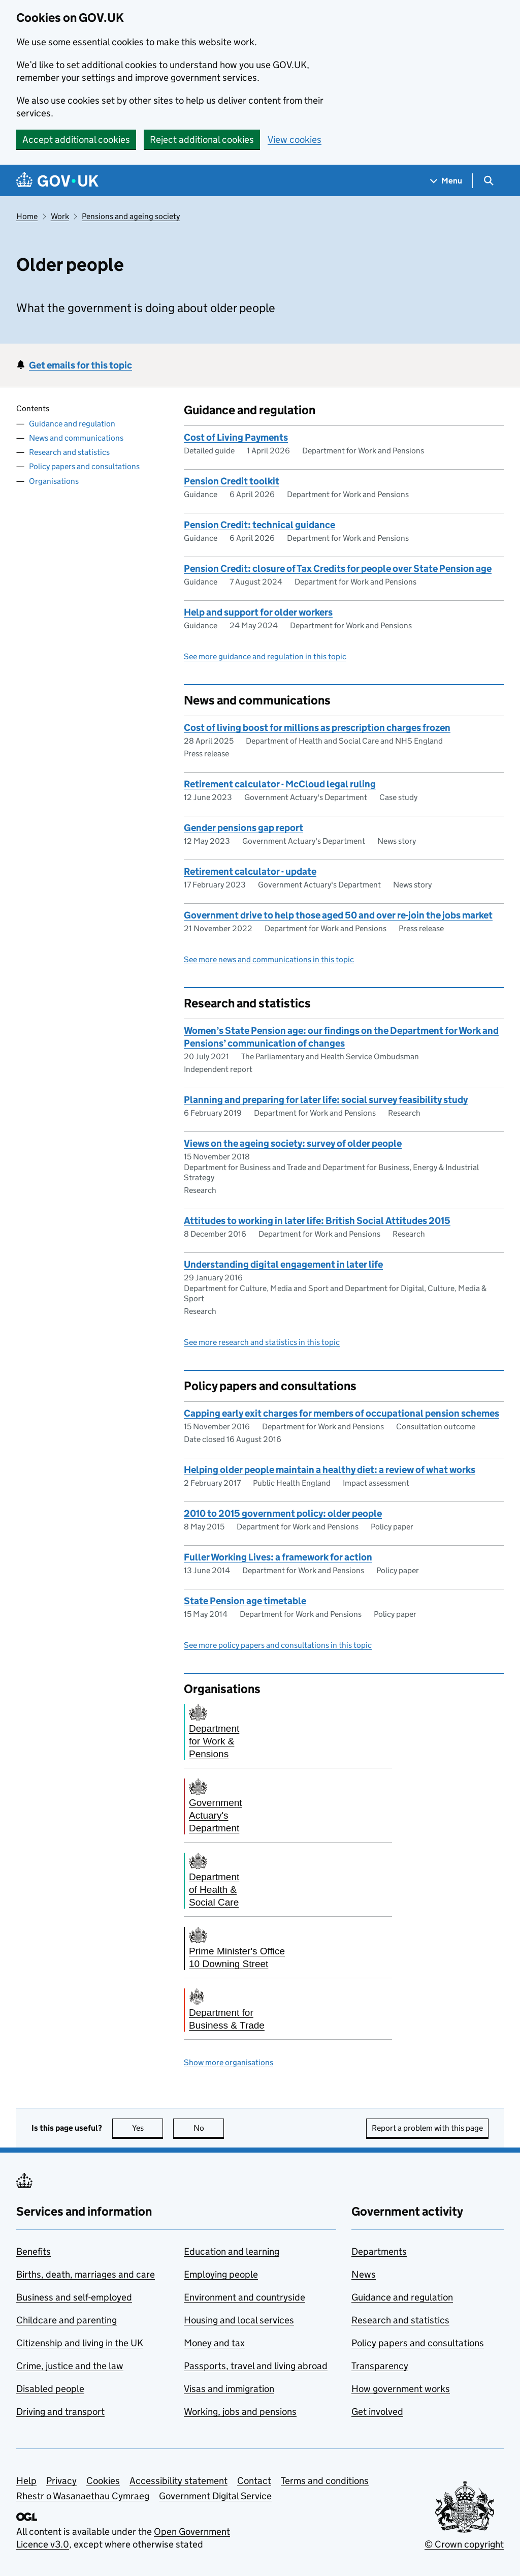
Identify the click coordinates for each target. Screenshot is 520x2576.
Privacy (61, 2481)
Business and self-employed (74, 2297)
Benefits (33, 2251)
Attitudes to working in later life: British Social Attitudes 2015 (317, 1220)
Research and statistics (69, 452)
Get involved (377, 2411)
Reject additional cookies (202, 139)
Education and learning (231, 2251)
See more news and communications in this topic (269, 959)
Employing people (221, 2274)
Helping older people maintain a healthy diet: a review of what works (329, 1470)
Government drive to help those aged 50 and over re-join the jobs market (338, 915)
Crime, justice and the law (69, 2366)
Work (60, 216)
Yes (148, 2128)
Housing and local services (239, 2320)
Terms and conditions (325, 2481)
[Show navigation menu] (446, 180)
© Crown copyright (464, 2544)
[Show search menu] (488, 180)
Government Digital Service (215, 2496)
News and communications (76, 438)
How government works (400, 2389)
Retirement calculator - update (250, 871)
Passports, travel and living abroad (256, 2366)
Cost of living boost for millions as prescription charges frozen (317, 727)
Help (26, 2481)
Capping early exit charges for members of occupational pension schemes (341, 1413)
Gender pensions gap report (243, 828)
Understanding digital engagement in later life (283, 1264)
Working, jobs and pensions (240, 2411)
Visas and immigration (229, 2389)
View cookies (294, 139)
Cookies (103, 2481)
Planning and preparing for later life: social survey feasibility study (326, 1100)
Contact (254, 2481)
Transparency (379, 2366)
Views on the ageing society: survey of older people (293, 1143)
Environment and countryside (244, 2297)
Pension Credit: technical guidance (259, 525)
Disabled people (50, 2389)
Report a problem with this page (427, 2128)
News (363, 2274)
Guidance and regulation (72, 423)
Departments (379, 2251)
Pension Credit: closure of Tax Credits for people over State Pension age (338, 568)
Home (27, 216)
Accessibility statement (178, 2481)
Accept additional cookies (76, 139)
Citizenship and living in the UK (79, 2343)
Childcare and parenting (66, 2320)
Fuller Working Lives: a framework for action (278, 1557)
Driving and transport (60, 2411)
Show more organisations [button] (228, 2062)
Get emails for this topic (80, 365)
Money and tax (214, 2343)
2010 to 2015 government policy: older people (283, 1513)
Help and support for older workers (258, 612)
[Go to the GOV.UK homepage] (57, 180)
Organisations (54, 481)
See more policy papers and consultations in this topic (278, 1645)
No (208, 2128)
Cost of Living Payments (236, 437)
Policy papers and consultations (84, 466)
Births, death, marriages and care (85, 2274)
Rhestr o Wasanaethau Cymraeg (82, 2496)
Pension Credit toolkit (231, 481)
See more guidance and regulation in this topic (265, 656)
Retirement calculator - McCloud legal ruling (280, 784)
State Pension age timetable (245, 1601)
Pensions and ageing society (131, 216)
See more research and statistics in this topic (262, 1342)
